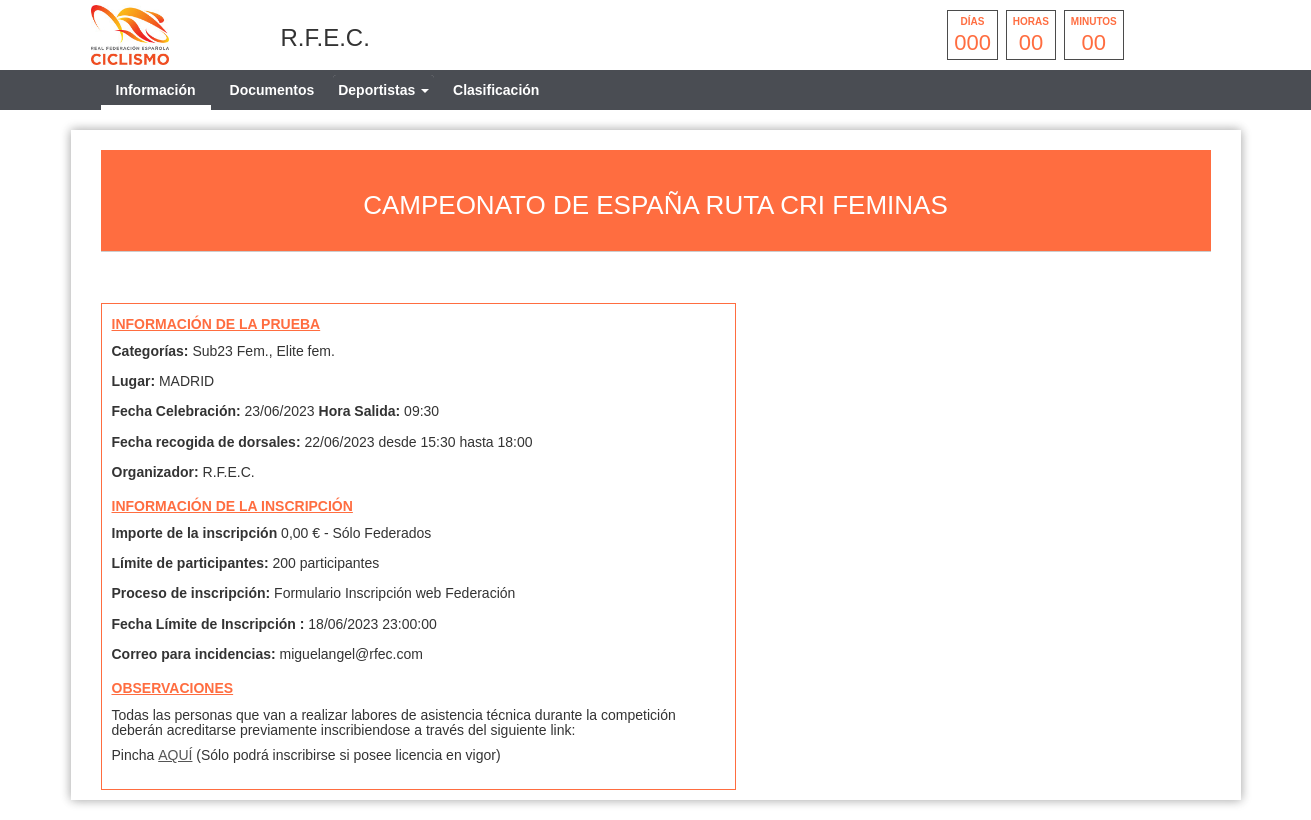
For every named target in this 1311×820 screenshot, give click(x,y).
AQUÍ (175, 755)
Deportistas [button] (383, 90)
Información (156, 90)
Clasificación (496, 90)
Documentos (272, 90)
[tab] (383, 90)
